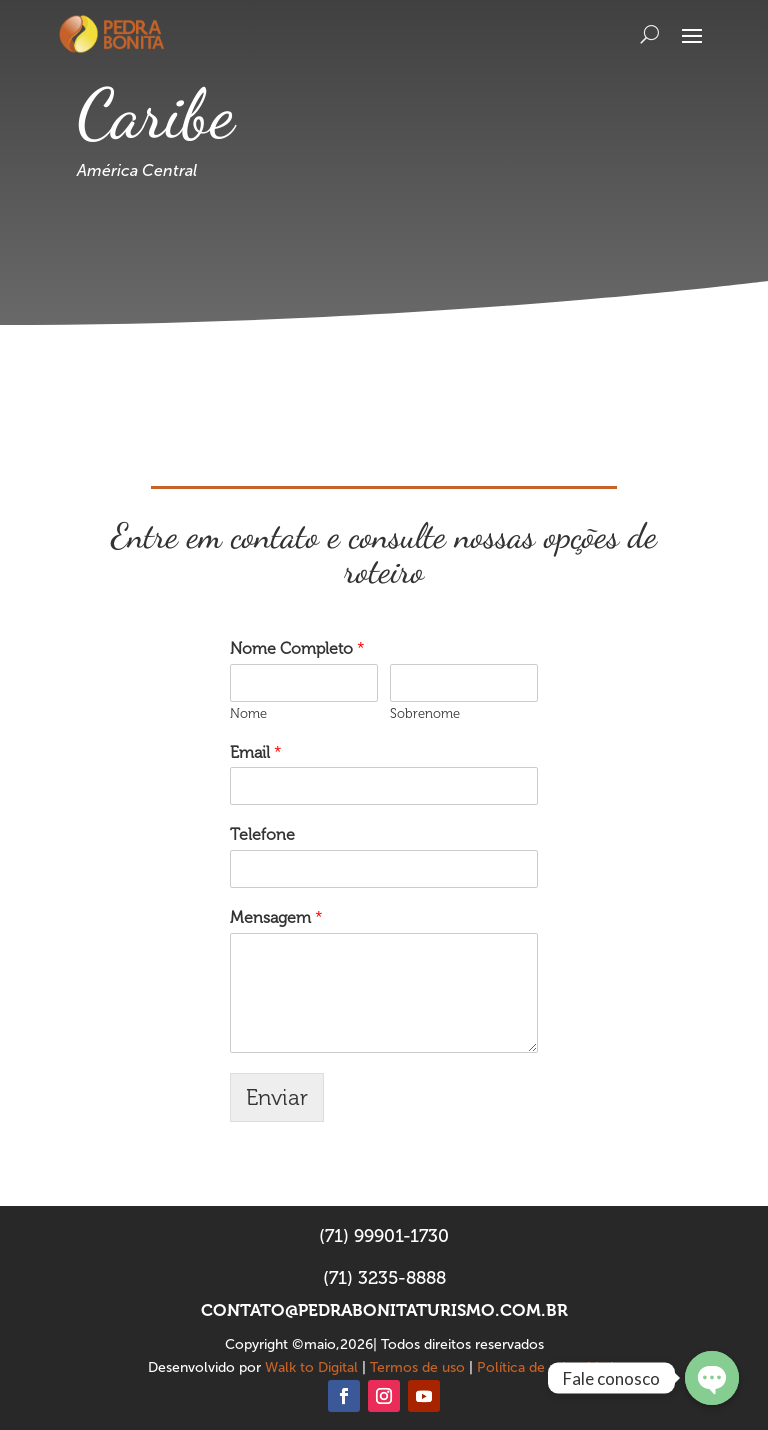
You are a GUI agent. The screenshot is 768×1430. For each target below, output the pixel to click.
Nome (248, 713)
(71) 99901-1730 (384, 1236)
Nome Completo (297, 648)
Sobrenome (425, 713)
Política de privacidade (549, 1367)
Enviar (277, 1097)
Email (256, 752)
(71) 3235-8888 (384, 1278)
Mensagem (276, 917)
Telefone (262, 834)
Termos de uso (417, 1367)
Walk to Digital (311, 1367)
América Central (137, 170)
